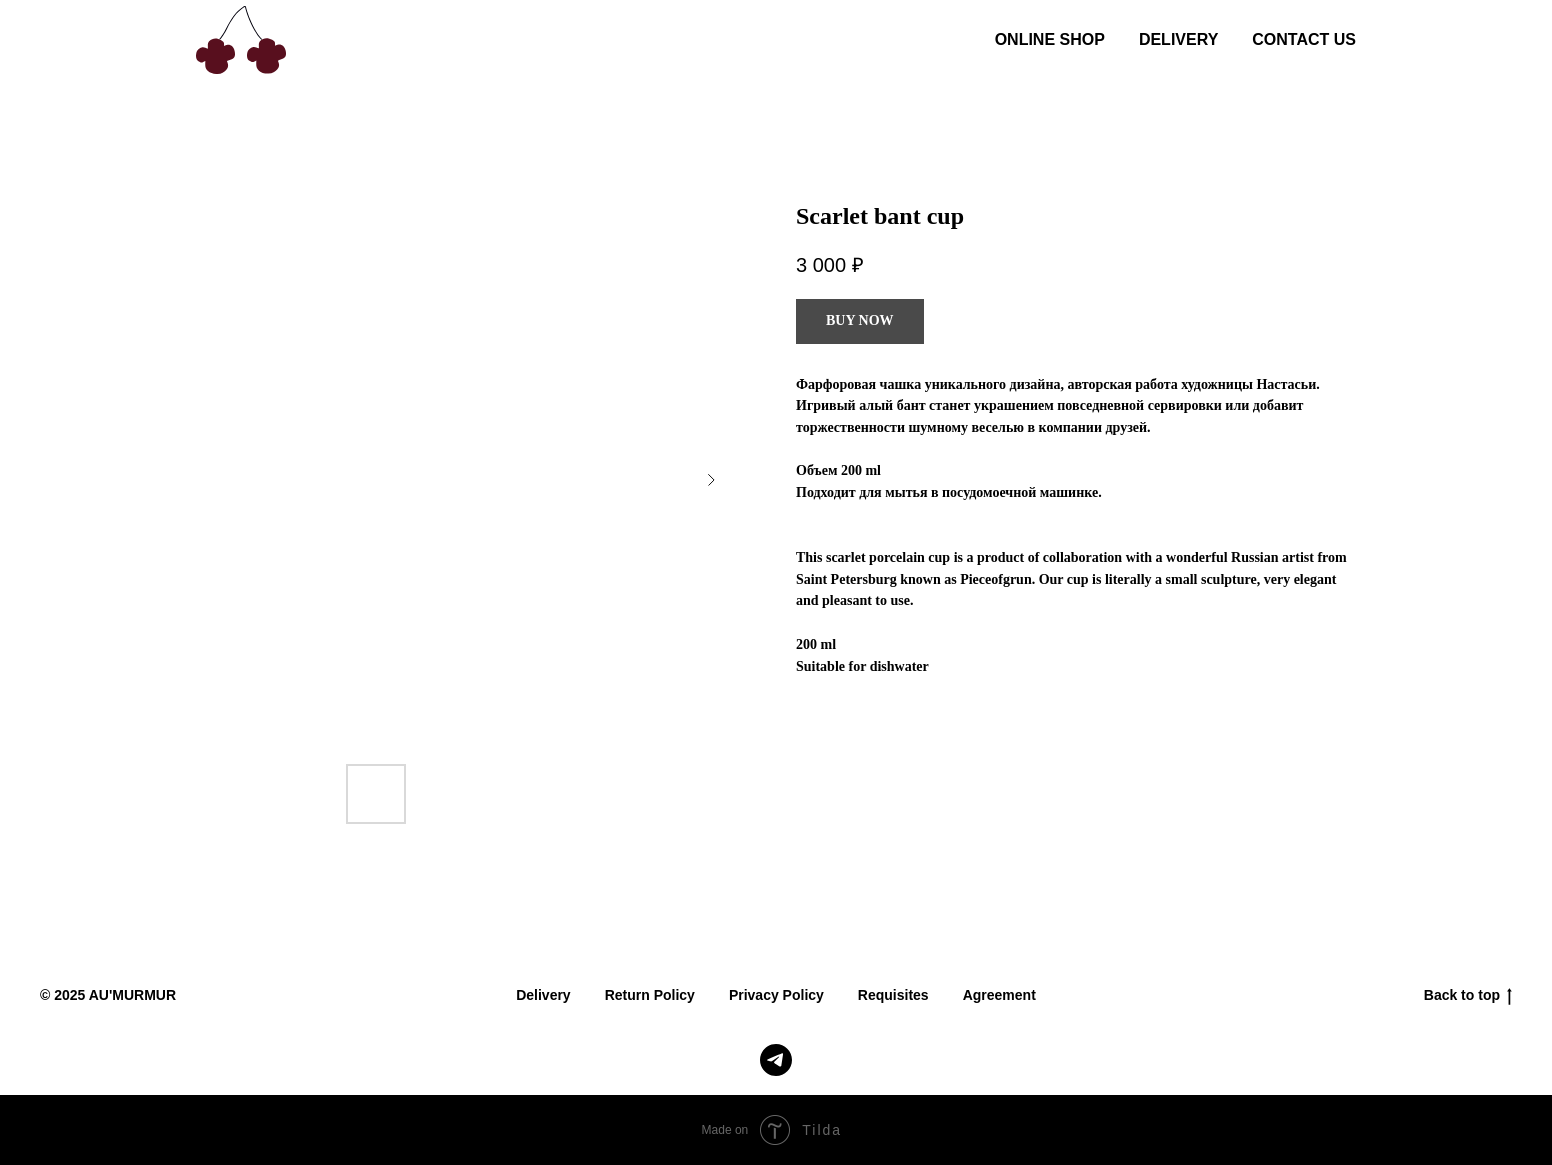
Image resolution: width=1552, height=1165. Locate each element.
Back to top (1468, 996)
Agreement (999, 995)
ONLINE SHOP (1050, 39)
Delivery (543, 995)
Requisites (893, 995)
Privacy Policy (776, 995)
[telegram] (776, 1060)
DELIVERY (1178, 39)
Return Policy (650, 995)
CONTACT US (1304, 39)
